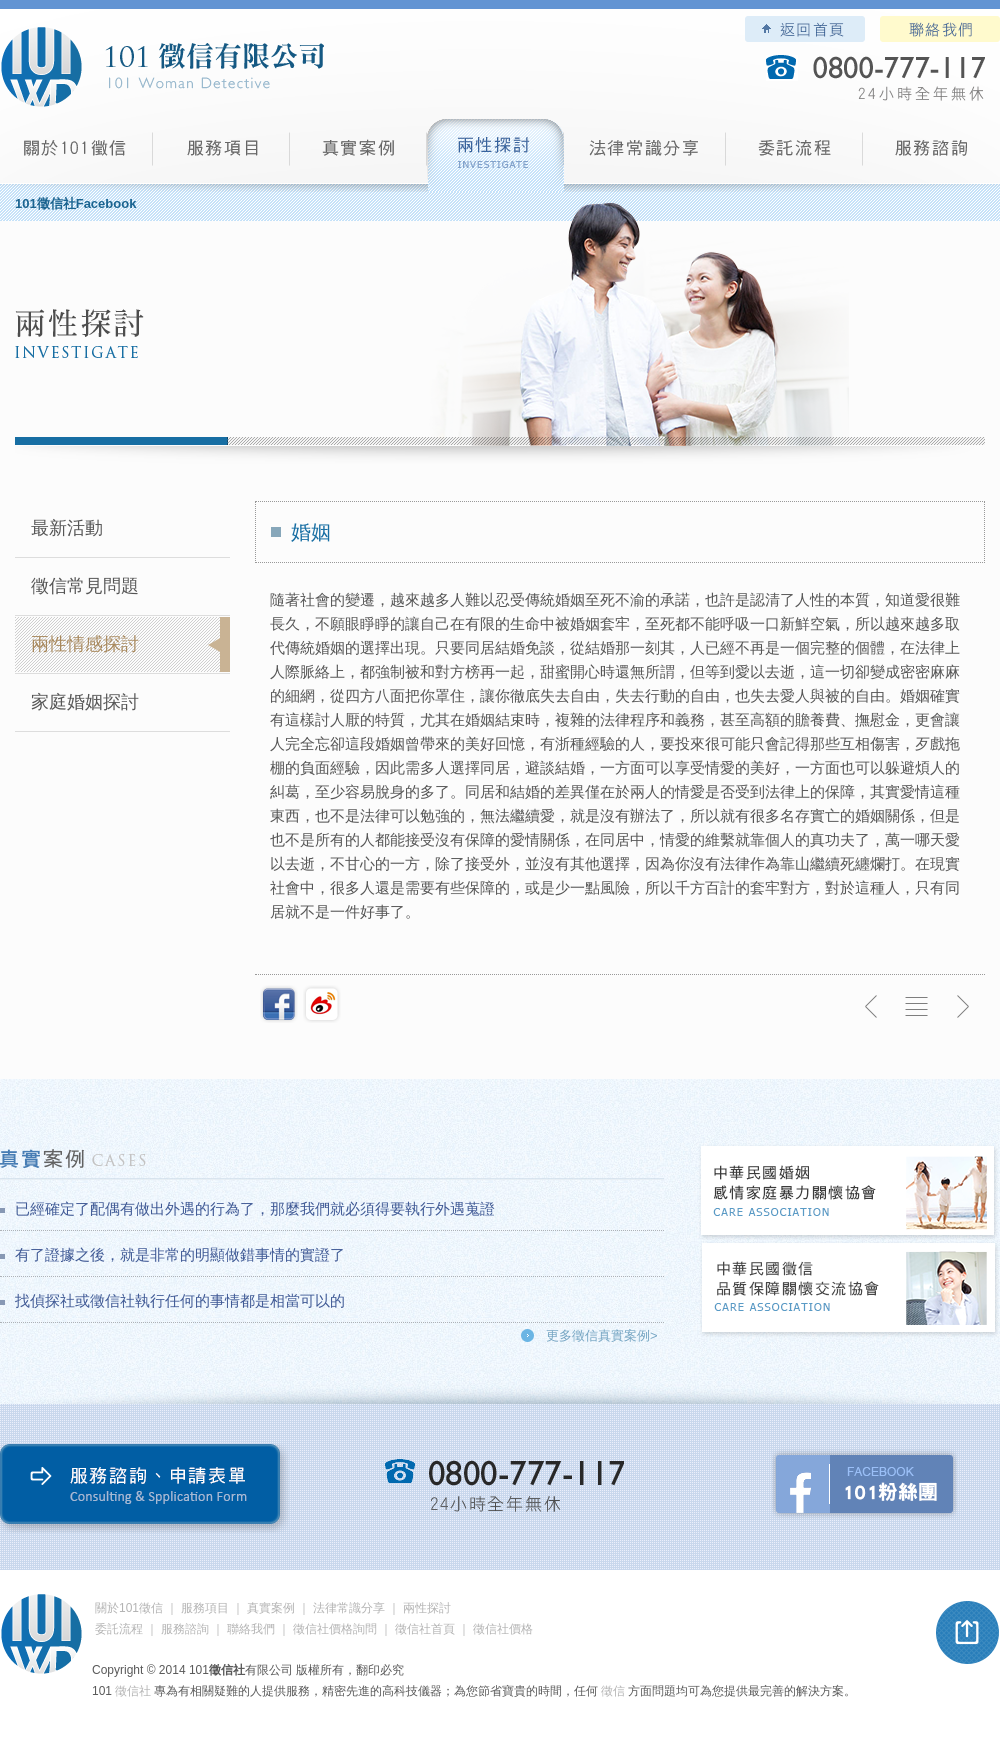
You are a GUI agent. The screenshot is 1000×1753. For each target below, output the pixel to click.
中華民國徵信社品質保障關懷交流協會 (849, 1289)
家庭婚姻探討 (85, 702)
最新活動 (67, 528)
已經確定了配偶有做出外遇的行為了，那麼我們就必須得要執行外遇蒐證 (255, 1208)
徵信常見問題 (85, 586)
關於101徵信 (129, 1608)
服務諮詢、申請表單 (144, 1488)
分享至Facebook (279, 1004)
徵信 (613, 1691)
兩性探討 (495, 155)
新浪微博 (322, 1004)
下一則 (962, 1007)
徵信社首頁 (425, 1629)
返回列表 (917, 1007)
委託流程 (794, 155)
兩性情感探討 (85, 644)
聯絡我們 (940, 29)
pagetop (968, 1633)
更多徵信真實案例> (602, 1335)
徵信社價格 (503, 1629)
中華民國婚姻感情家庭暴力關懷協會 (849, 1192)
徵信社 (133, 1691)
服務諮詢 (931, 155)
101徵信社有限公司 (162, 67)
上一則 (872, 1007)
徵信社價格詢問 (335, 1629)
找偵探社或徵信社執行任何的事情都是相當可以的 (180, 1300)
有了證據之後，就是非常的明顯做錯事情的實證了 (180, 1254)
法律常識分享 (645, 155)
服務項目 (221, 155)
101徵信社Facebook (75, 203)
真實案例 (358, 155)
